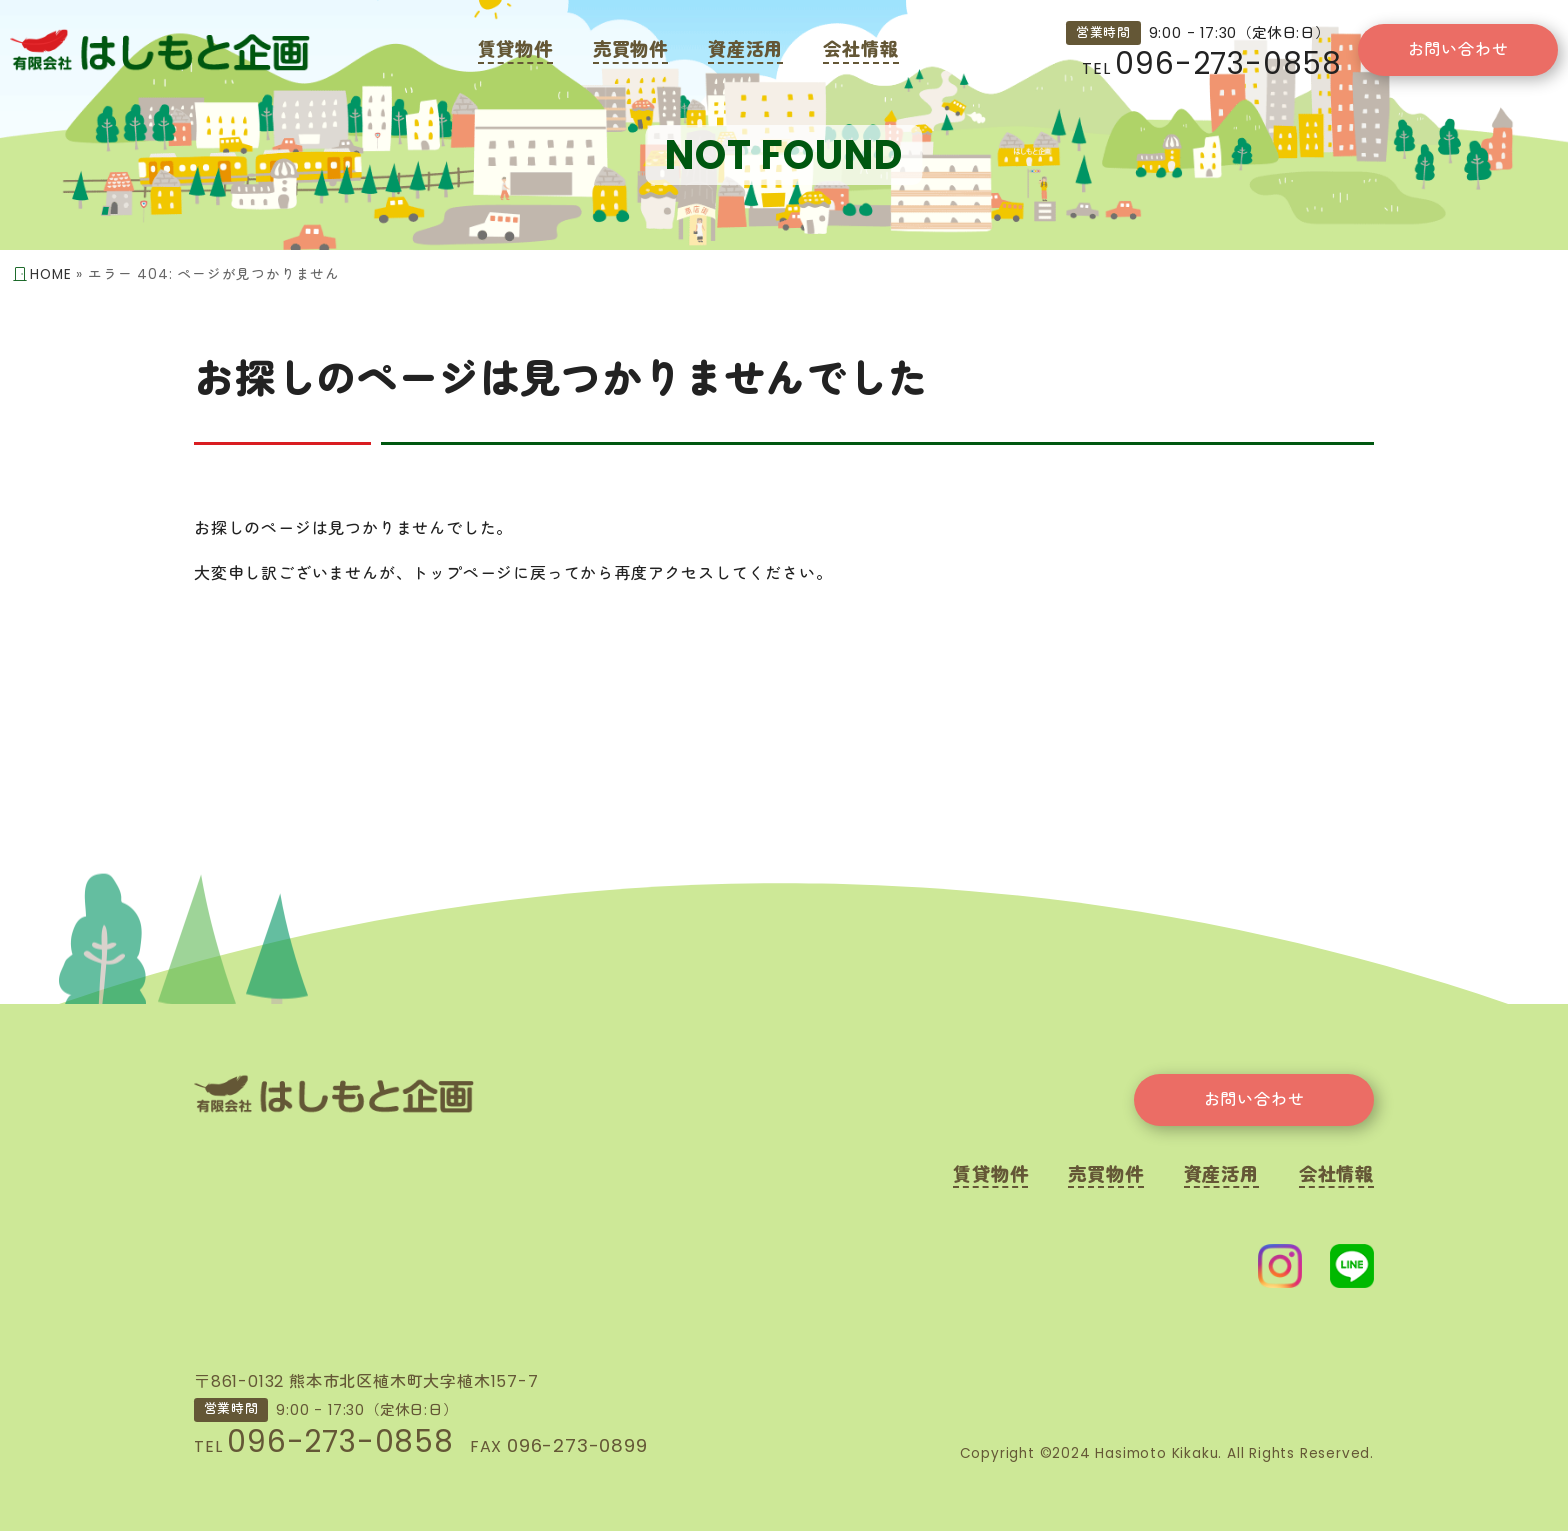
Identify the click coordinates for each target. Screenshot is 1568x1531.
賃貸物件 (515, 49)
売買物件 (630, 49)
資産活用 (745, 49)
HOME (50, 274)
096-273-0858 (1228, 63)
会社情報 (860, 49)
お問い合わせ (1458, 49)
